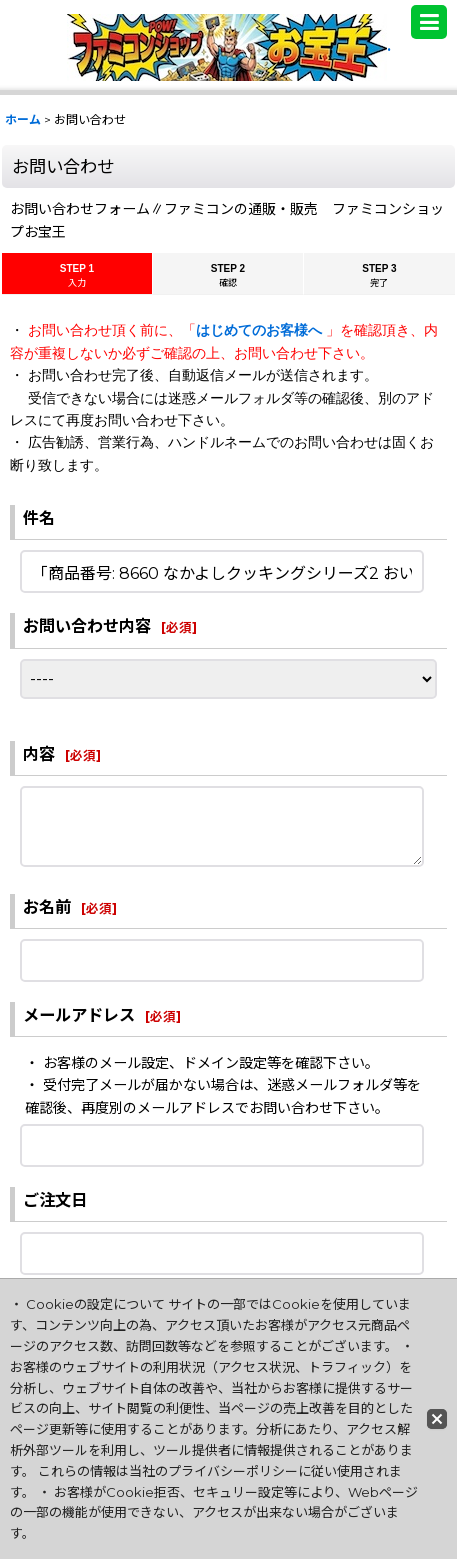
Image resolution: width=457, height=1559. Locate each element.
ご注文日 (55, 1200)
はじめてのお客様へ (261, 330)
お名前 (47, 907)
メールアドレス (79, 1015)
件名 (39, 518)
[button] (429, 22)
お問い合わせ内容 (87, 626)
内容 (39, 754)
